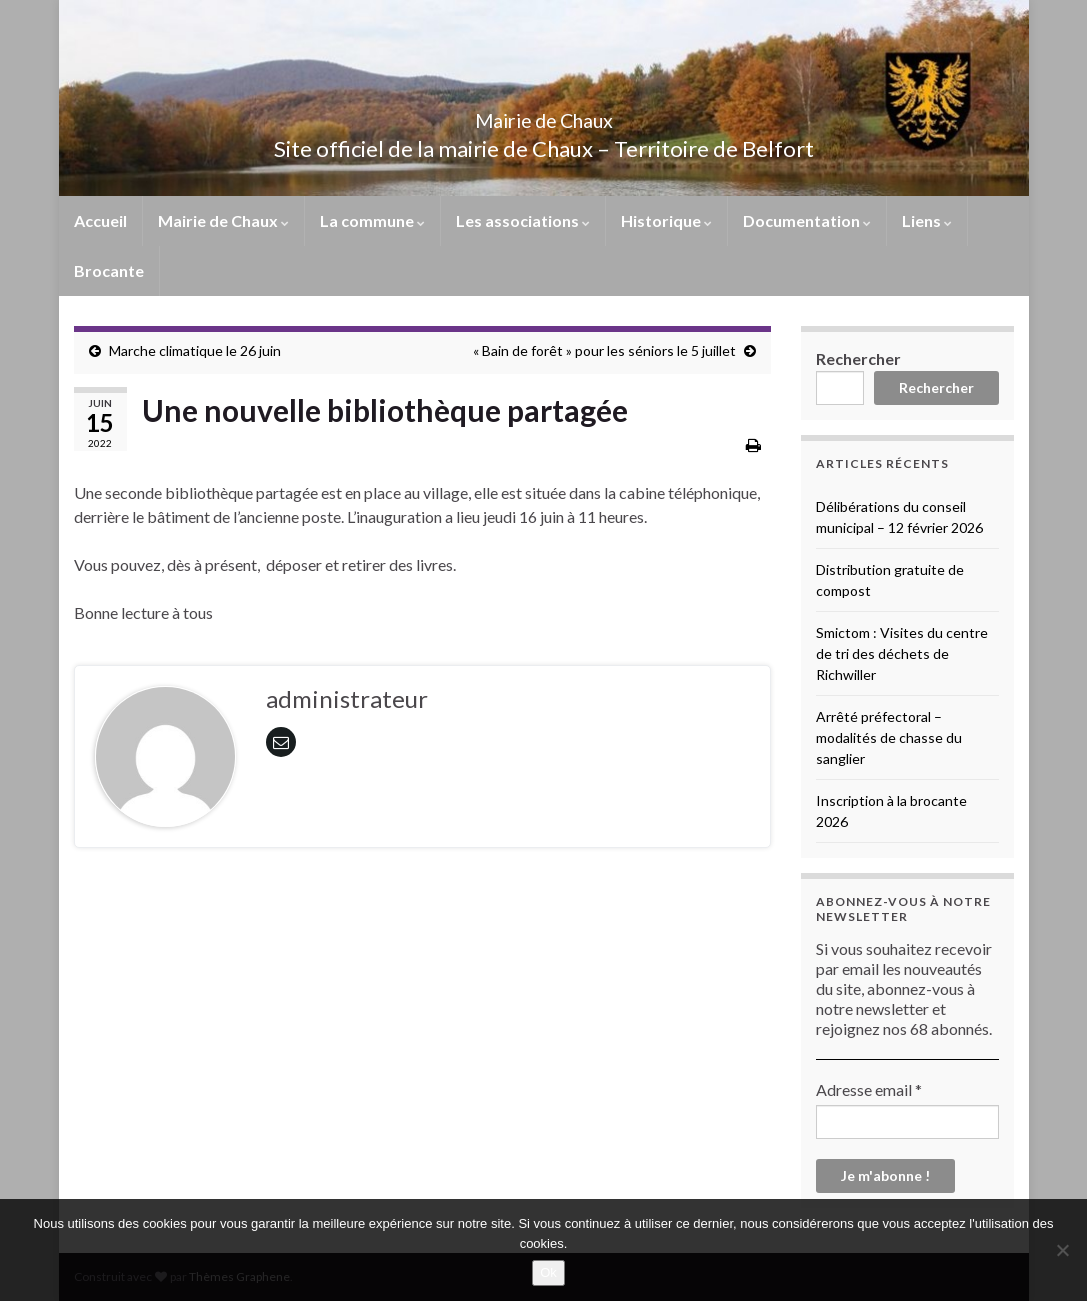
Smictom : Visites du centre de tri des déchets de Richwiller (902, 653)
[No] (1062, 1250)
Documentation (807, 220)
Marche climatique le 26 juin (195, 350)
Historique (666, 220)
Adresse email (869, 1089)
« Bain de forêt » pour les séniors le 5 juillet (604, 350)
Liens (927, 220)
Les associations (523, 220)
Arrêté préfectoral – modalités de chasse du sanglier (889, 737)
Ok (548, 1272)
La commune (372, 220)
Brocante (109, 270)
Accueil (100, 220)
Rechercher (858, 358)
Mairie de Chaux (544, 115)
